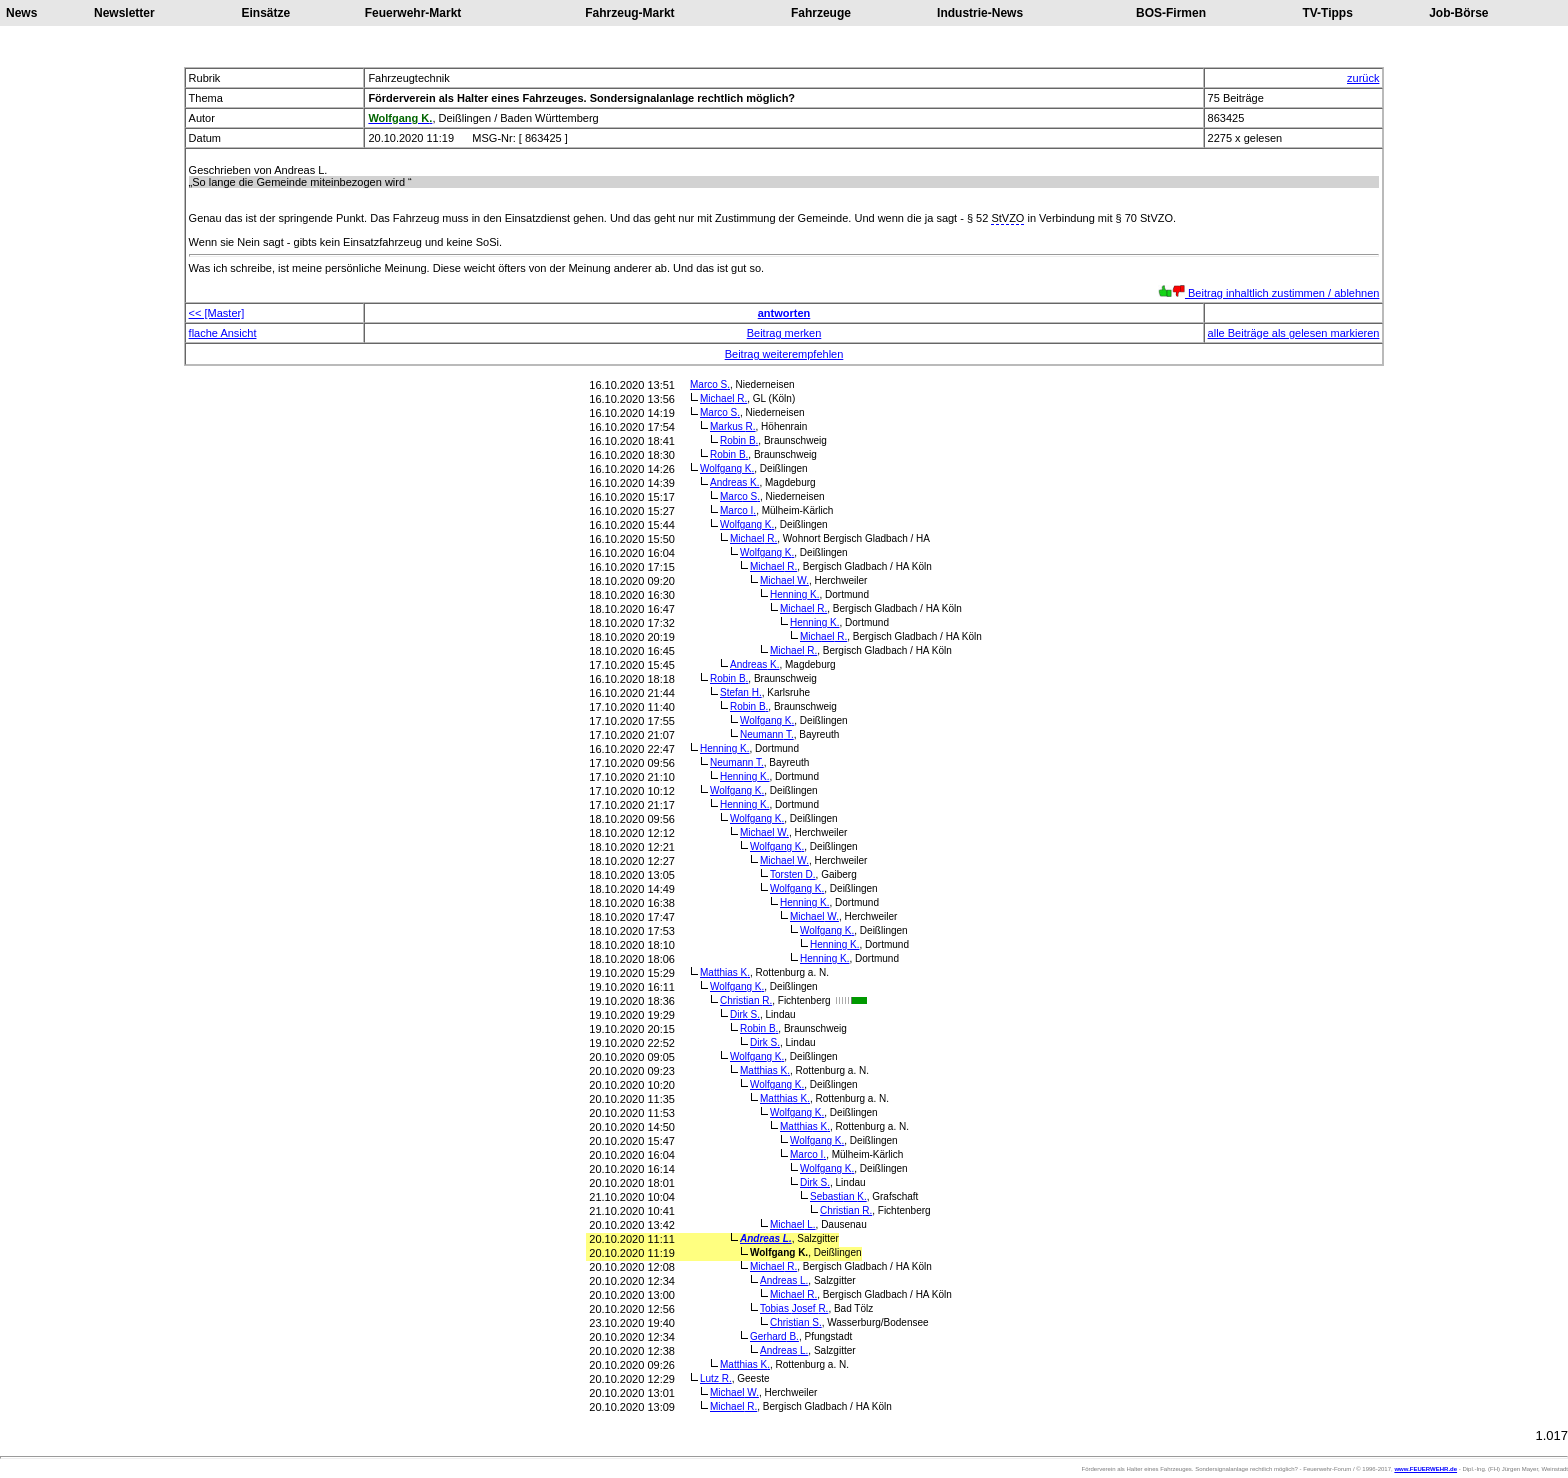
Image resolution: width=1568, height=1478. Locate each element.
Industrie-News (980, 13)
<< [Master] (217, 313)
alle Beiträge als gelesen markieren (1294, 333)
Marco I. (738, 510)
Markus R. (733, 426)
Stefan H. (741, 692)
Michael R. (723, 398)
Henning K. (795, 594)
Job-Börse (1458, 13)
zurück (1363, 78)
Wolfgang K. (727, 468)
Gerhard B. (774, 1336)
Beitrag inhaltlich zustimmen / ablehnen (1268, 293)
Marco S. (710, 384)
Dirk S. (745, 1014)
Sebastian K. (838, 1196)
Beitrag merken (784, 333)
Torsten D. (793, 874)
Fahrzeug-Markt (629, 13)
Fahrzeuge (821, 13)
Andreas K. (734, 482)
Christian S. (796, 1322)
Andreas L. (766, 1238)
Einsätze (266, 13)
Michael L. (793, 1224)
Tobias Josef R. (794, 1308)
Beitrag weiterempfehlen (784, 354)
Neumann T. (767, 734)
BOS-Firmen (1171, 13)
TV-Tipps (1327, 13)
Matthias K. (725, 972)
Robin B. (739, 440)
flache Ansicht (223, 333)
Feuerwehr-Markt (413, 13)
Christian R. (746, 1000)
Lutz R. (716, 1378)
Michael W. (784, 580)
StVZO (1007, 218)
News (21, 13)
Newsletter (124, 13)
